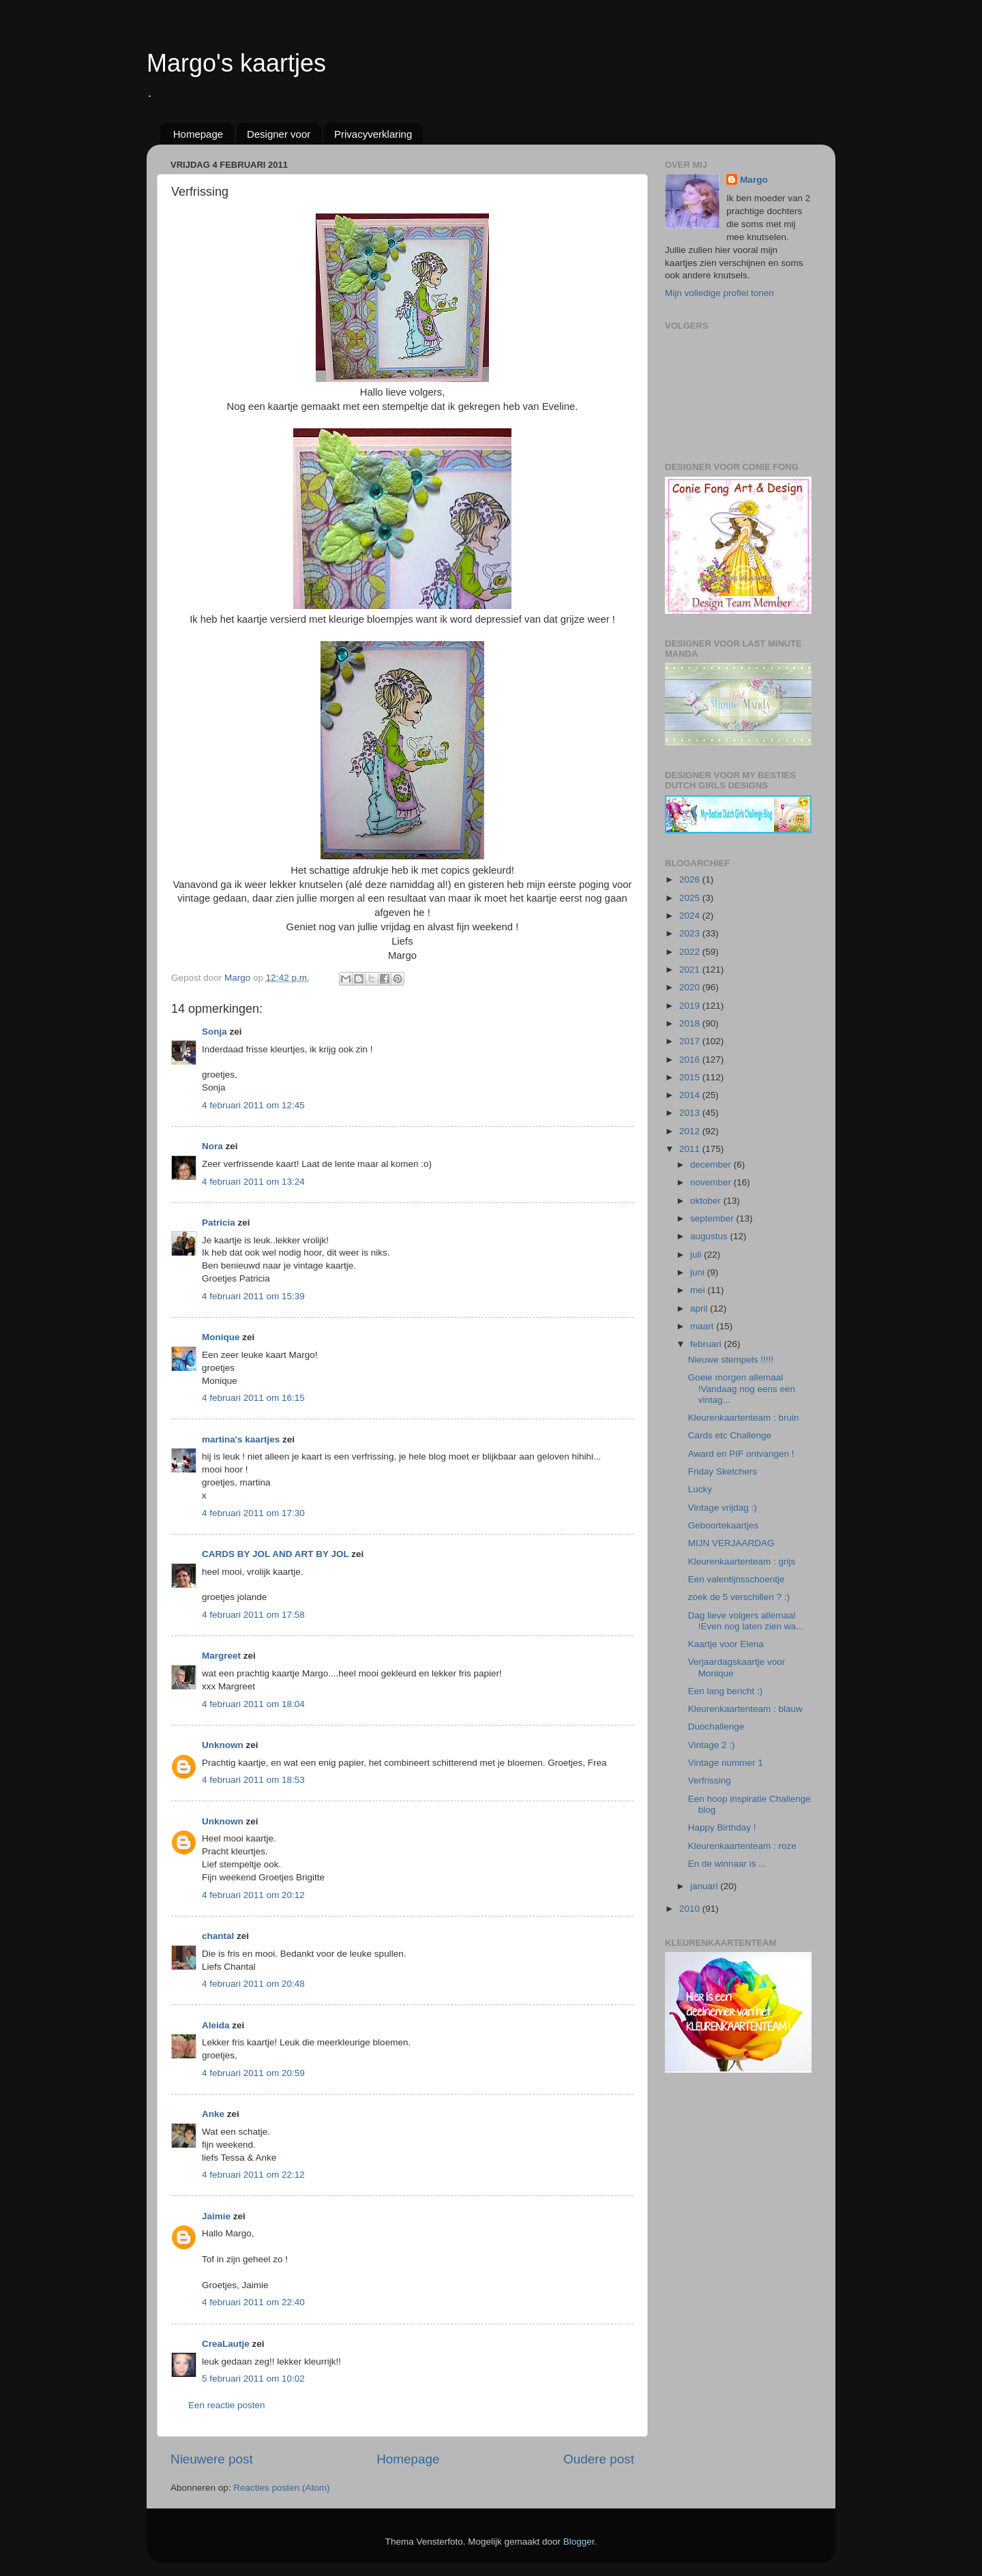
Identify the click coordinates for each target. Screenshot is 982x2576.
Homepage (198, 134)
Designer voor (278, 134)
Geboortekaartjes (723, 1525)
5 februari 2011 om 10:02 (253, 2378)
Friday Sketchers (722, 1471)
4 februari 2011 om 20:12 (253, 1895)
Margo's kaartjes (236, 63)
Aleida (216, 2025)
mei (699, 1290)
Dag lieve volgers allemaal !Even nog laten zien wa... (746, 1620)
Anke (213, 2114)
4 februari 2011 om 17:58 (253, 1615)
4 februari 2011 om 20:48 (253, 1984)
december (712, 1164)
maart (703, 1326)
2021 (690, 969)
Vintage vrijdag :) (722, 1507)
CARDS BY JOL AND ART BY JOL (275, 1554)
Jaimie (216, 2216)
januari (705, 1886)
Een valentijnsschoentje (736, 1579)
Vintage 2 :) (711, 1745)
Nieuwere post (211, 2459)
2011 (690, 1149)
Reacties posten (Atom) (281, 2488)
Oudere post (598, 2459)
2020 (690, 987)
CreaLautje (226, 2344)
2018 (690, 1023)
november (712, 1182)
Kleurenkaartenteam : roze (742, 1846)
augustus (710, 1236)
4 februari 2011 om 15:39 (253, 1296)
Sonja (214, 1031)
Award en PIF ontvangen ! (741, 1454)
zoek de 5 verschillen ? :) (739, 1597)
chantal (218, 1936)
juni (698, 1272)
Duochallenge (716, 1726)
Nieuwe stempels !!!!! (730, 1359)
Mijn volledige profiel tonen (719, 293)
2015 (690, 1077)
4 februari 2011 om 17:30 (253, 1513)
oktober (707, 1201)
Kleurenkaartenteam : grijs (742, 1561)
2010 (690, 1909)
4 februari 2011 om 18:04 (253, 1704)
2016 (690, 1059)
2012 (690, 1131)
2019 (690, 1006)
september (713, 1218)
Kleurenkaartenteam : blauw (745, 1709)
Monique (221, 1337)
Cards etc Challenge (729, 1435)
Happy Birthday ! (722, 1827)
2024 (690, 916)
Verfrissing (709, 1780)
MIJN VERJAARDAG (731, 1543)
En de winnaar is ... (727, 1864)
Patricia (218, 1222)
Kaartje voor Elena (726, 1644)
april (700, 1308)
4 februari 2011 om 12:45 (253, 1105)
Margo (754, 180)
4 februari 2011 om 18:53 (253, 1780)
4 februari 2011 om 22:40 (253, 2302)
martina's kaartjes (241, 1439)
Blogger (579, 2541)
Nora (212, 1146)
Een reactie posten (226, 2405)
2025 (690, 898)
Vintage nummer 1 (725, 1763)
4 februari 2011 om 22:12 (253, 2175)
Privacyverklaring (373, 134)
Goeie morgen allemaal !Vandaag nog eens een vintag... (741, 1388)
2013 (690, 1113)
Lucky (700, 1489)
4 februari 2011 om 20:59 (253, 2073)
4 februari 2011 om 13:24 (253, 1181)
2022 (690, 952)
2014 (690, 1095)
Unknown (222, 1745)
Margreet (221, 1655)
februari (707, 1344)
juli (697, 1254)
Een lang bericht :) (725, 1691)
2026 (690, 879)
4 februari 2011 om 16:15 (253, 1398)
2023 (690, 933)
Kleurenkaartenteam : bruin (743, 1417)
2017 (690, 1041)
